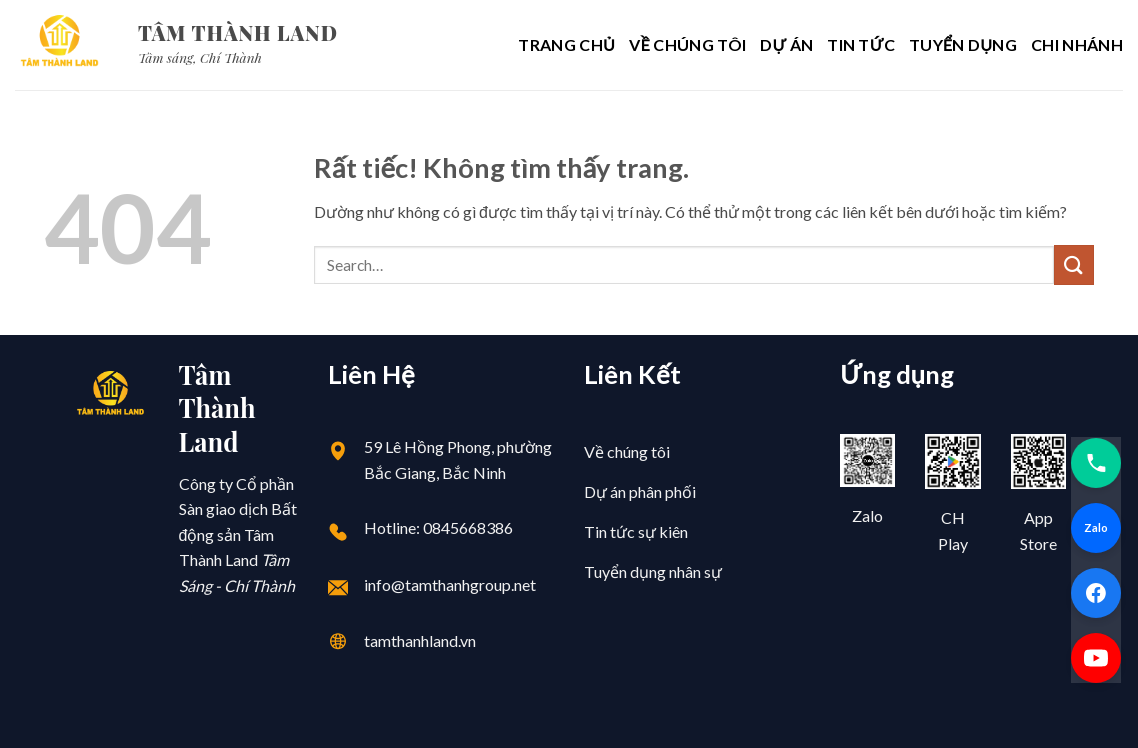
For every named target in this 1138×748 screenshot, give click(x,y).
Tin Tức (861, 44)
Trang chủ (566, 44)
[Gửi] (1074, 264)
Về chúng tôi (687, 44)
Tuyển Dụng (963, 44)
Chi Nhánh (1077, 44)
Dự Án (786, 44)
